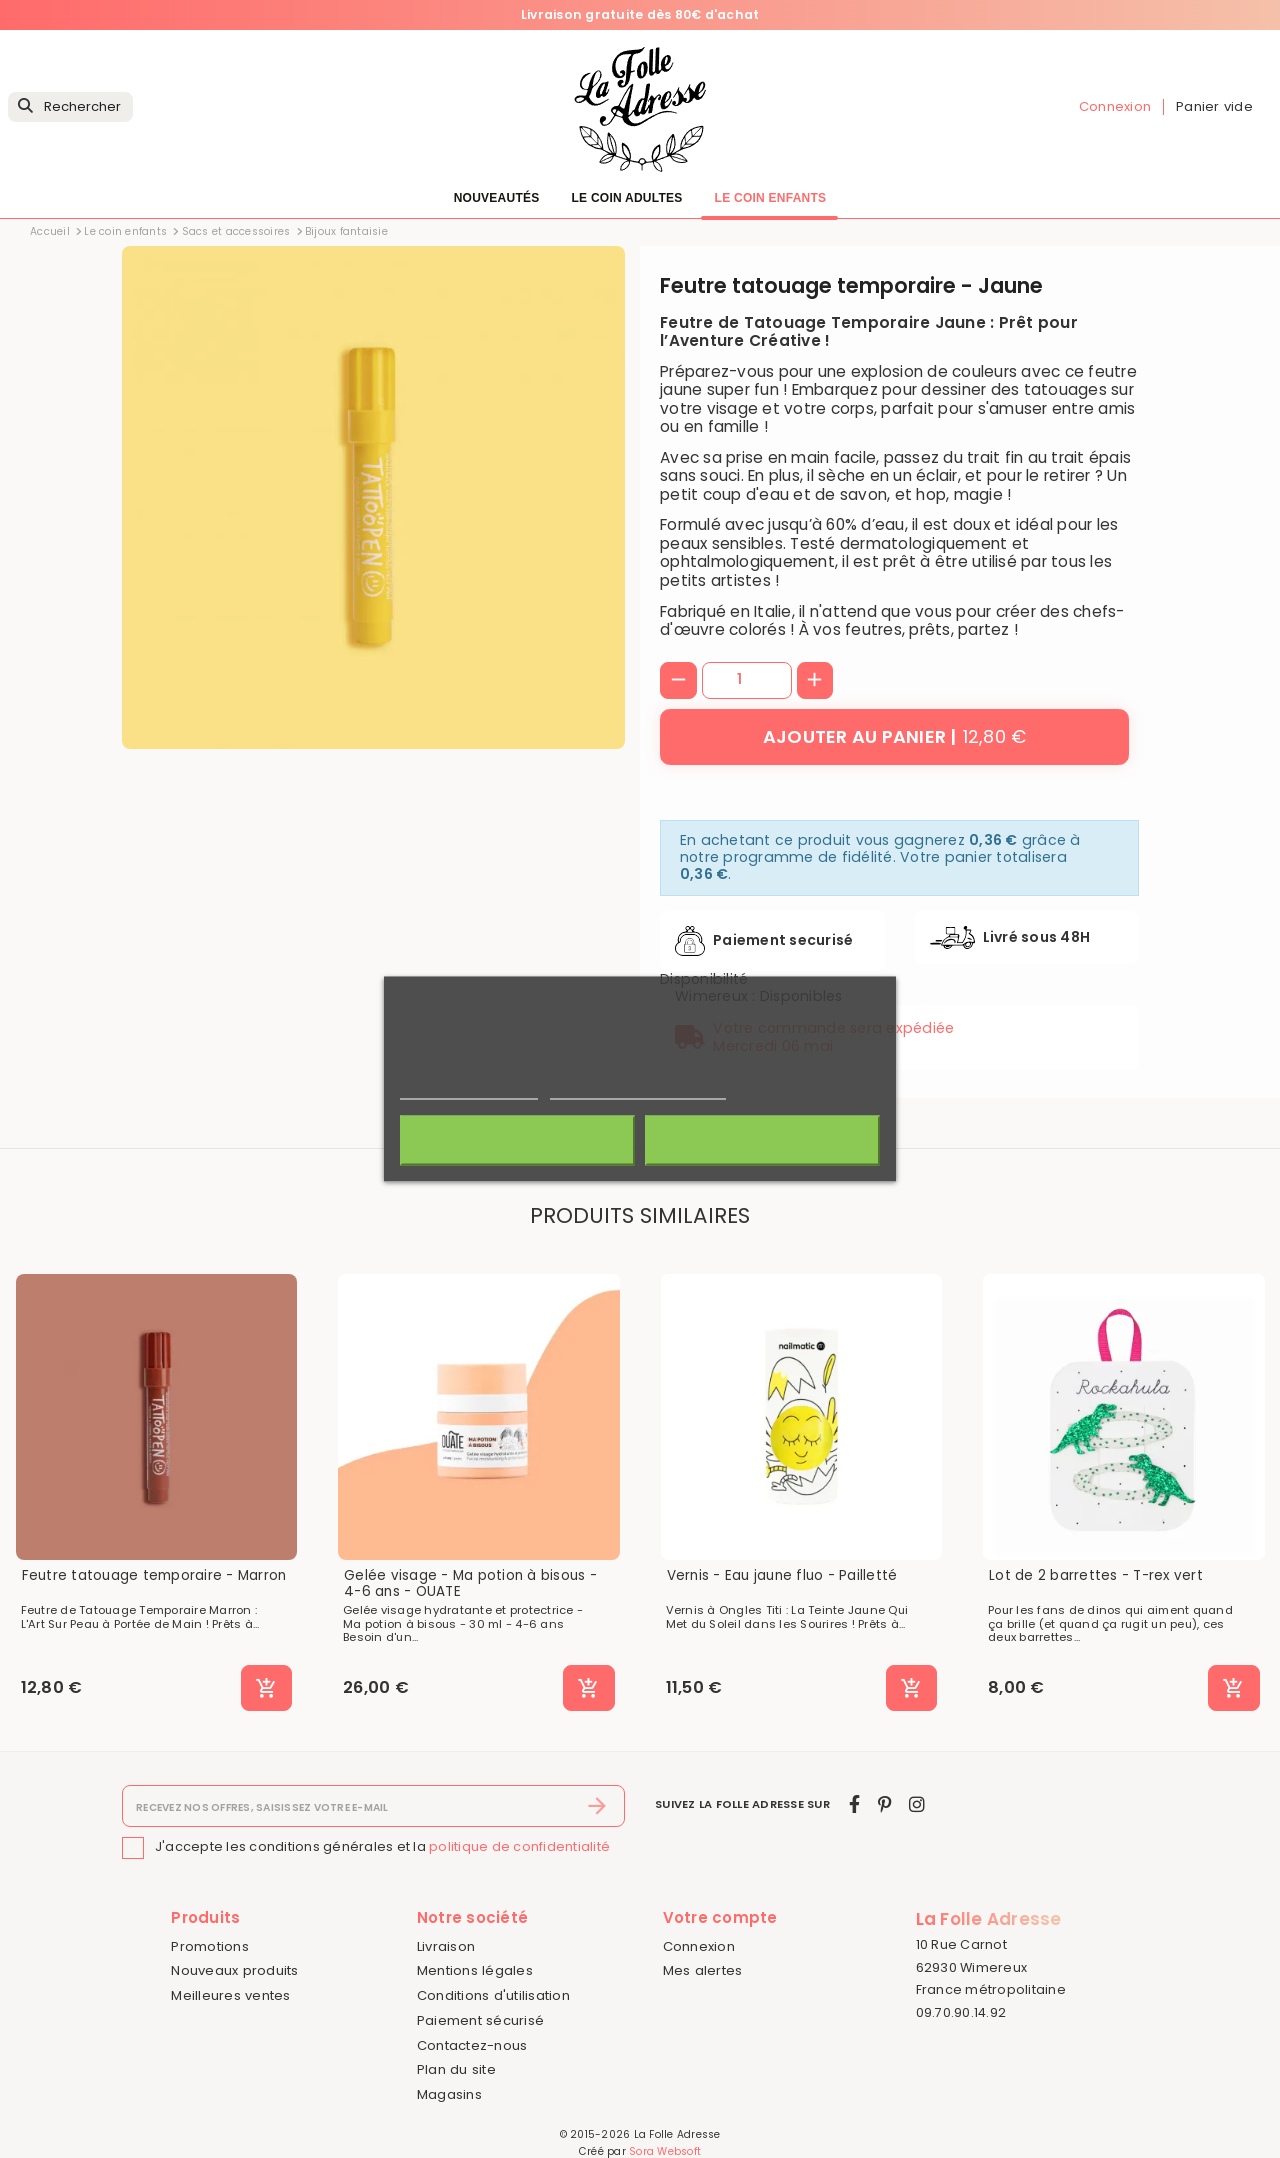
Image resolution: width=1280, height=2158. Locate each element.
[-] (678, 680)
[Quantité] (747, 680)
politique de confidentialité (519, 1846)
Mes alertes (703, 1970)
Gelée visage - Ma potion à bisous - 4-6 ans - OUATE (470, 1583)
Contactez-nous (472, 2045)
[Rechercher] (70, 107)
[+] (815, 680)
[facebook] (854, 1804)
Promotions (210, 1946)
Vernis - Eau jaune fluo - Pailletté (782, 1576)
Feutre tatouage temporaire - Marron (154, 1576)
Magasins (449, 2094)
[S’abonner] (597, 1806)
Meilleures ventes (230, 1995)
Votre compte (720, 1917)
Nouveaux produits (234, 1970)
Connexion (699, 1946)
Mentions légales (475, 1970)
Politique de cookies (469, 1090)
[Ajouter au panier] (894, 737)
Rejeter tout (517, 1141)
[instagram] (917, 1804)
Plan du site (456, 2069)
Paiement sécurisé (480, 2020)
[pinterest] (884, 1804)
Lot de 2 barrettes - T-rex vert (1096, 1576)
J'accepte (762, 1141)
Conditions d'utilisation (493, 1995)
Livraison (446, 1946)
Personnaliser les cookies (638, 1090)
